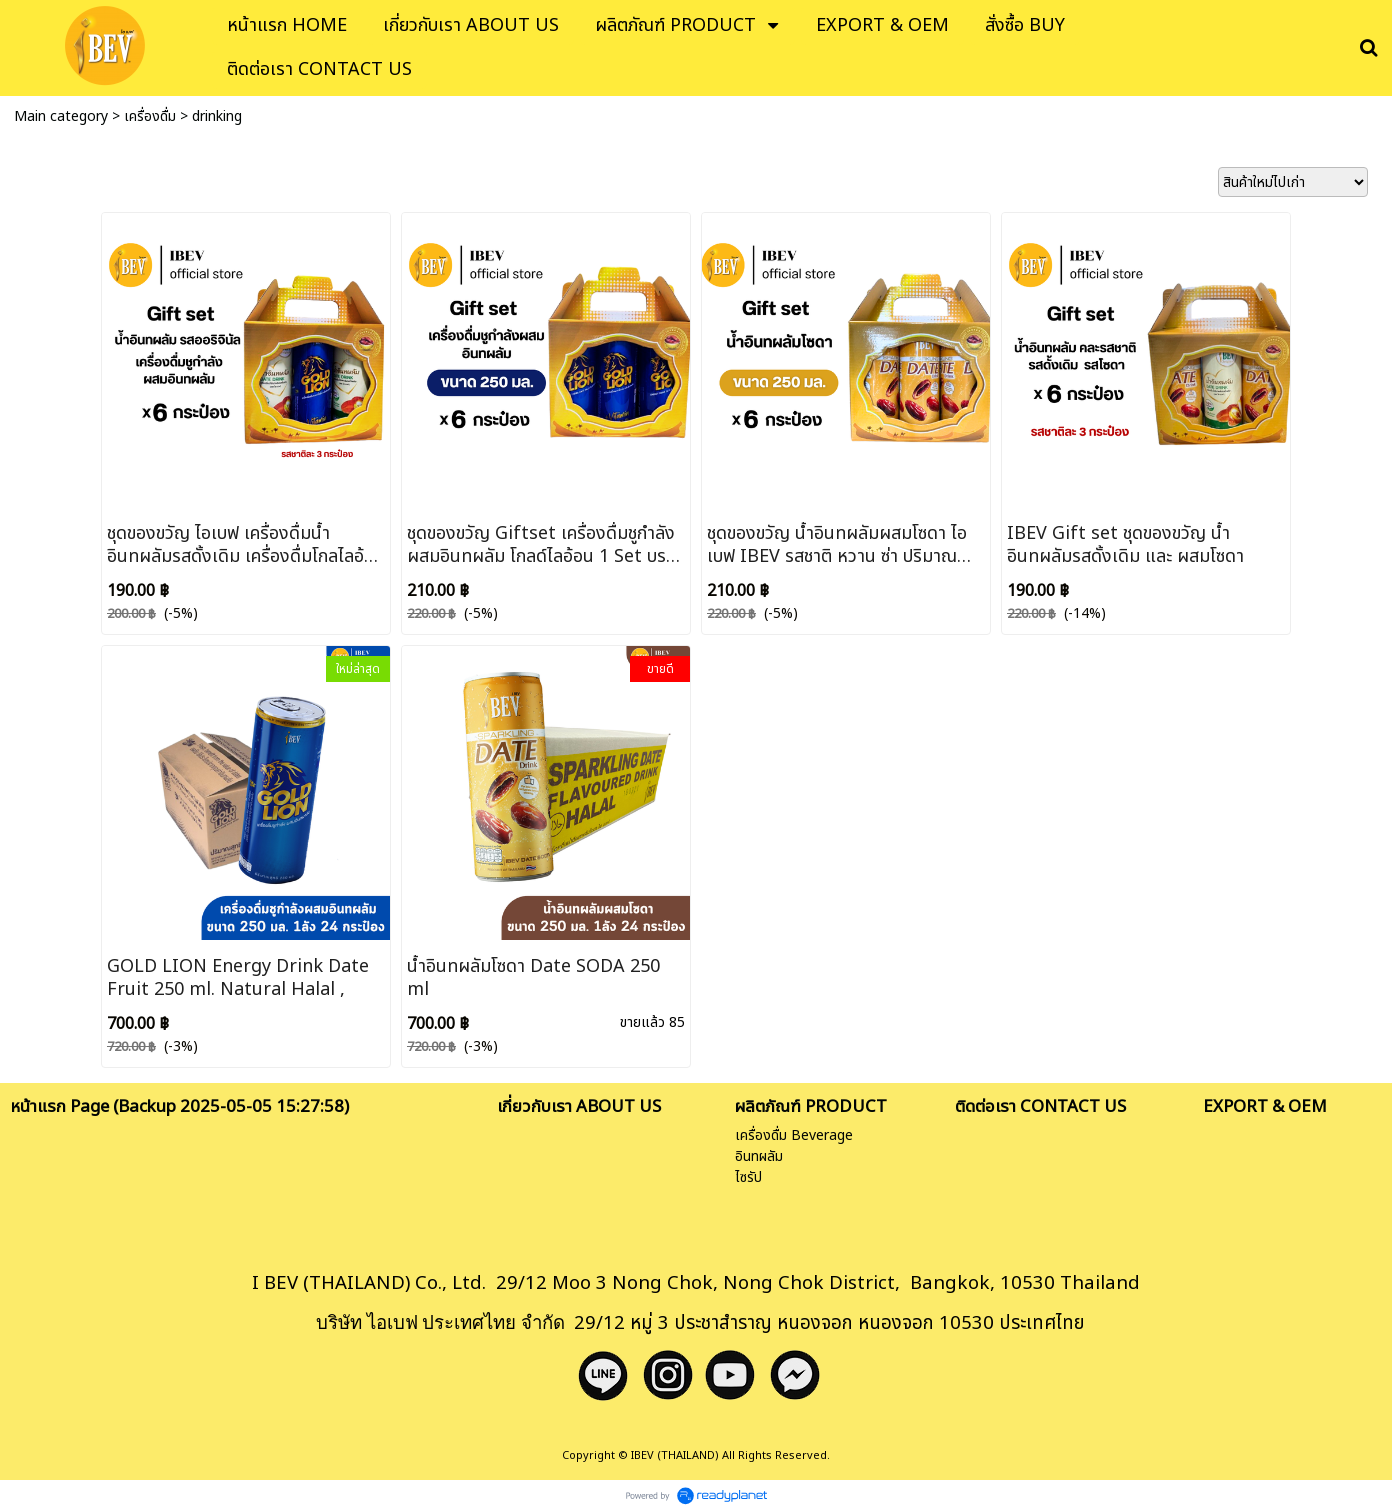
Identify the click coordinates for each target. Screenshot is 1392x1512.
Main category (61, 116)
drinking (217, 116)
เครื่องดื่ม (150, 116)
